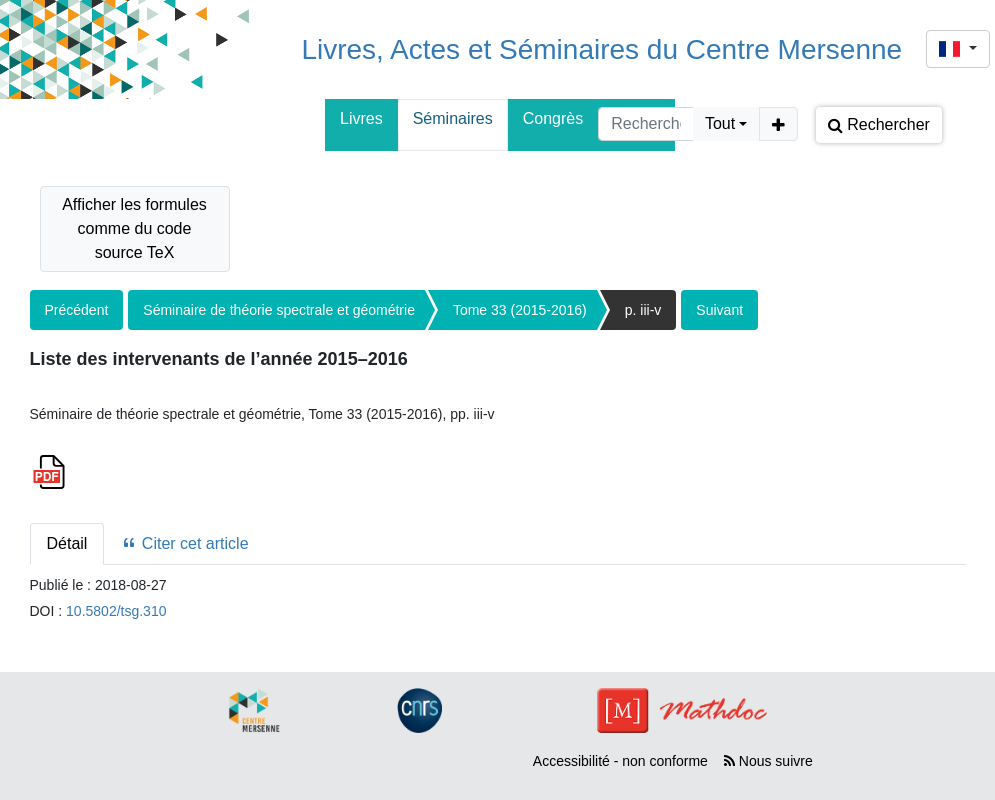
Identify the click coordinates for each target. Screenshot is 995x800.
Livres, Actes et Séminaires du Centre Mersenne (601, 49)
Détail (67, 543)
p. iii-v (643, 310)
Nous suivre (768, 761)
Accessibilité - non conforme (620, 761)
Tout (720, 123)
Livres (361, 118)
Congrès (553, 118)
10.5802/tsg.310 (116, 611)
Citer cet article (184, 543)
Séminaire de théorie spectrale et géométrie (279, 310)
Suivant (719, 310)
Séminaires (453, 118)
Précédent (77, 310)
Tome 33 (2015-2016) (520, 310)
